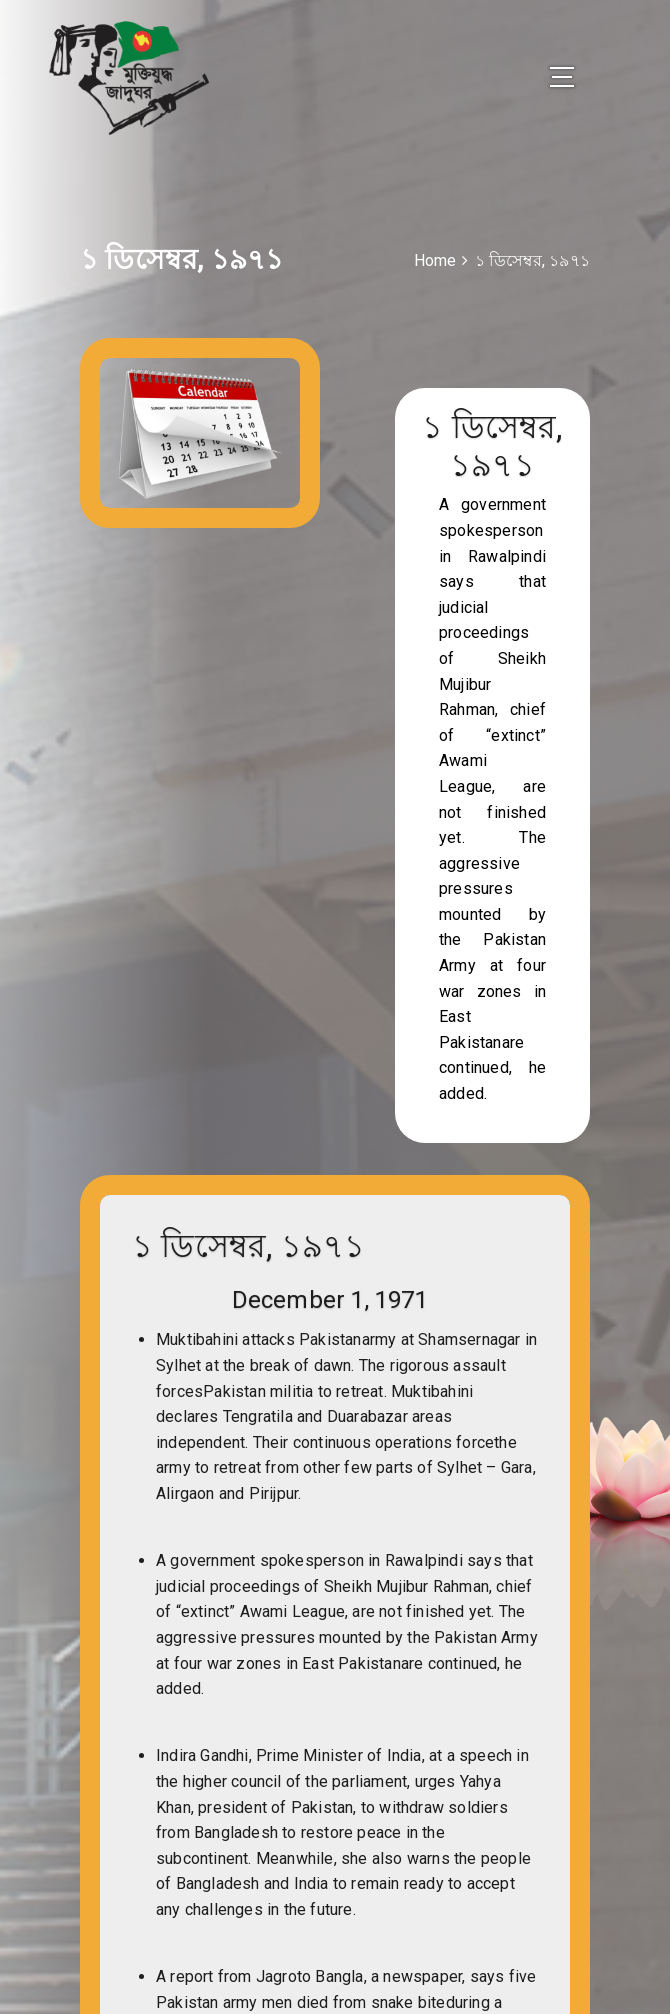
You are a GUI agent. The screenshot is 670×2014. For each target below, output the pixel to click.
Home (435, 260)
